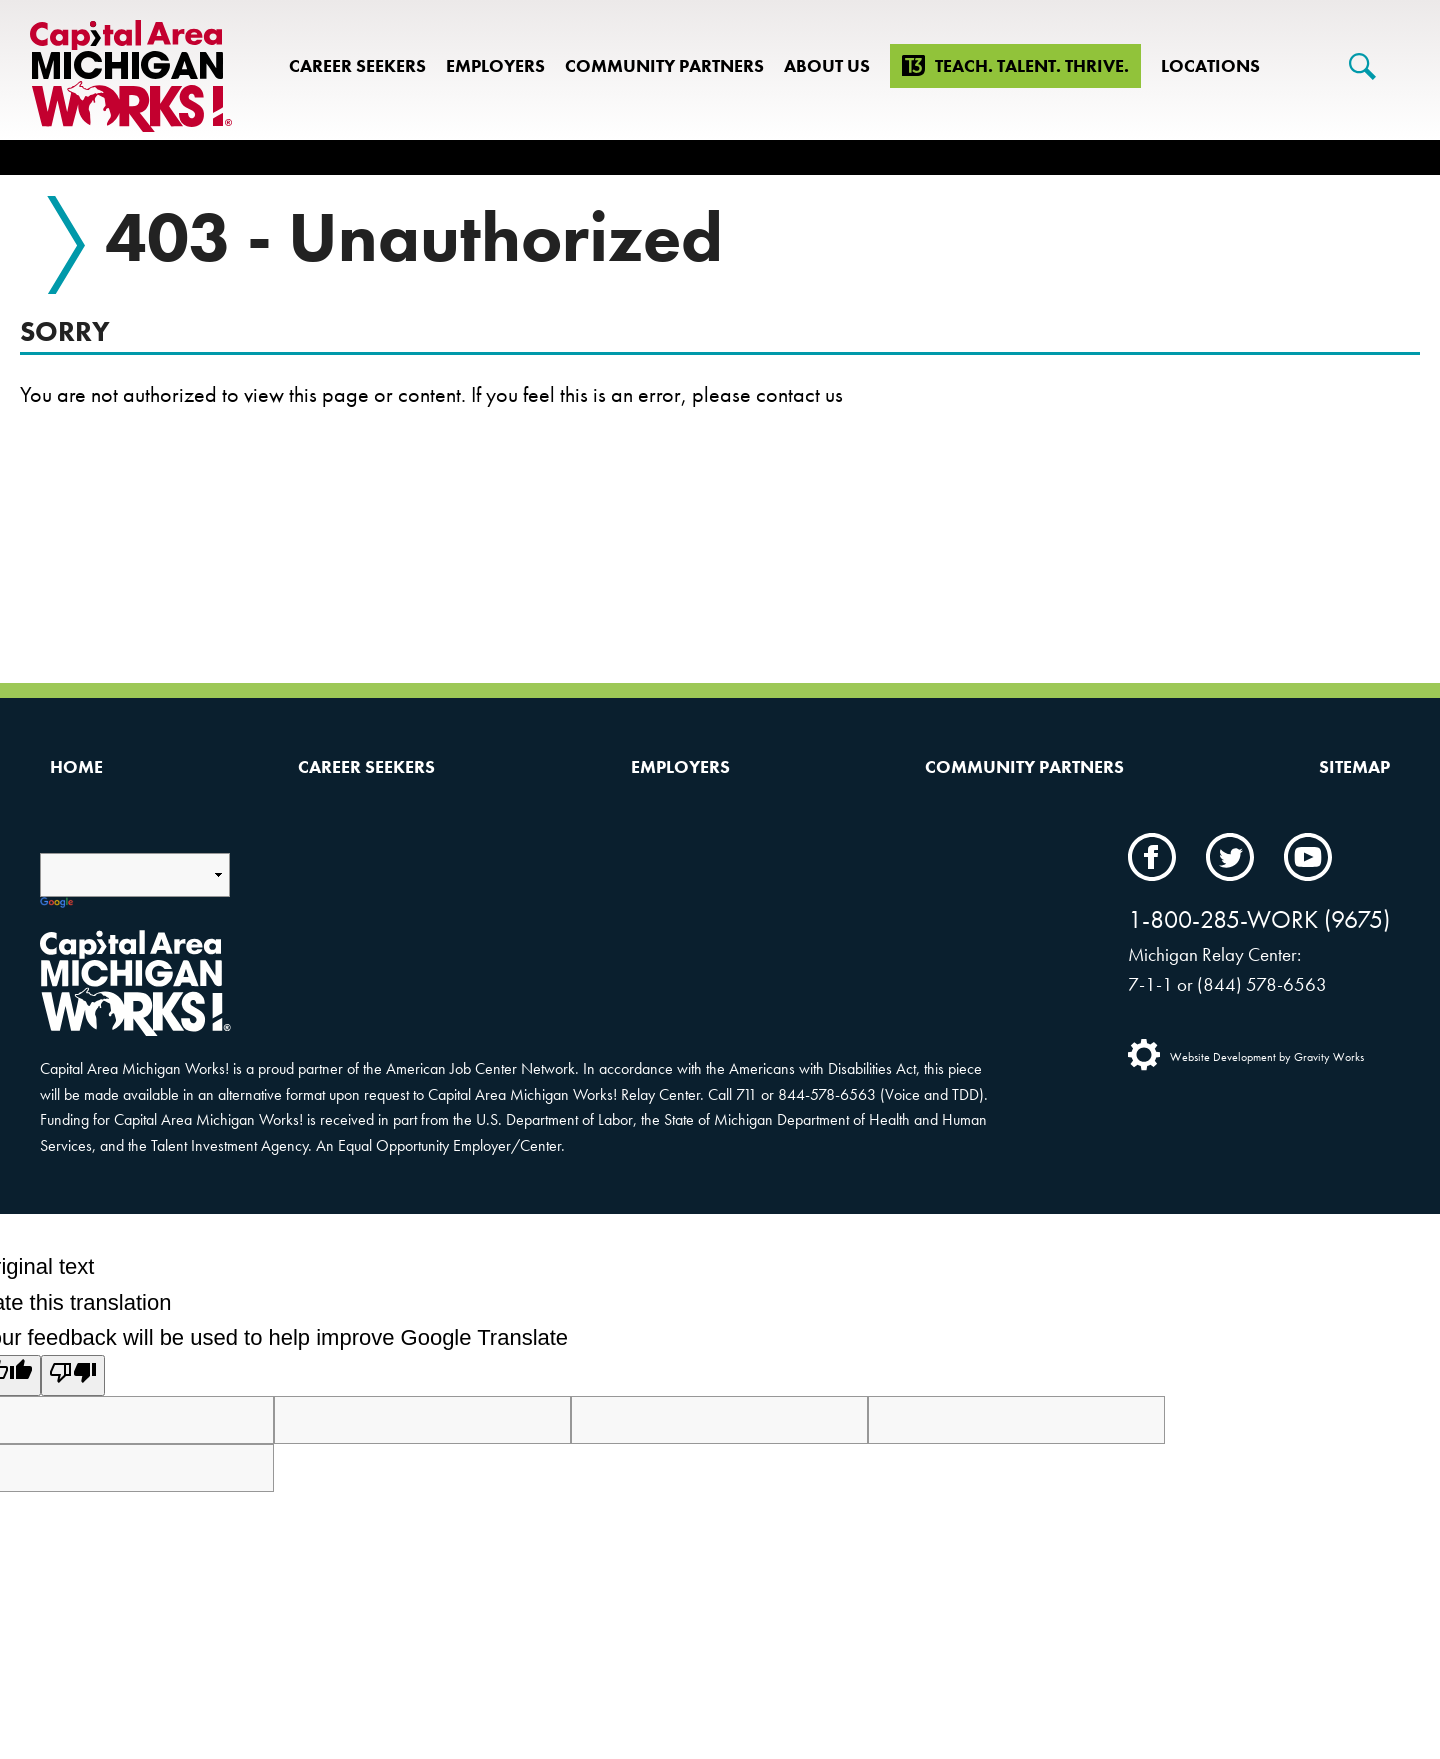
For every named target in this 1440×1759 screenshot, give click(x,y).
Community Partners (664, 65)
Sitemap (1354, 766)
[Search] (1362, 66)
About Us (827, 65)
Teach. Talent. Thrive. (1032, 65)
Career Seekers (357, 65)
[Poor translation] (73, 1375)
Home (76, 766)
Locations (1210, 65)
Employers (495, 65)
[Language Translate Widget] (135, 875)
